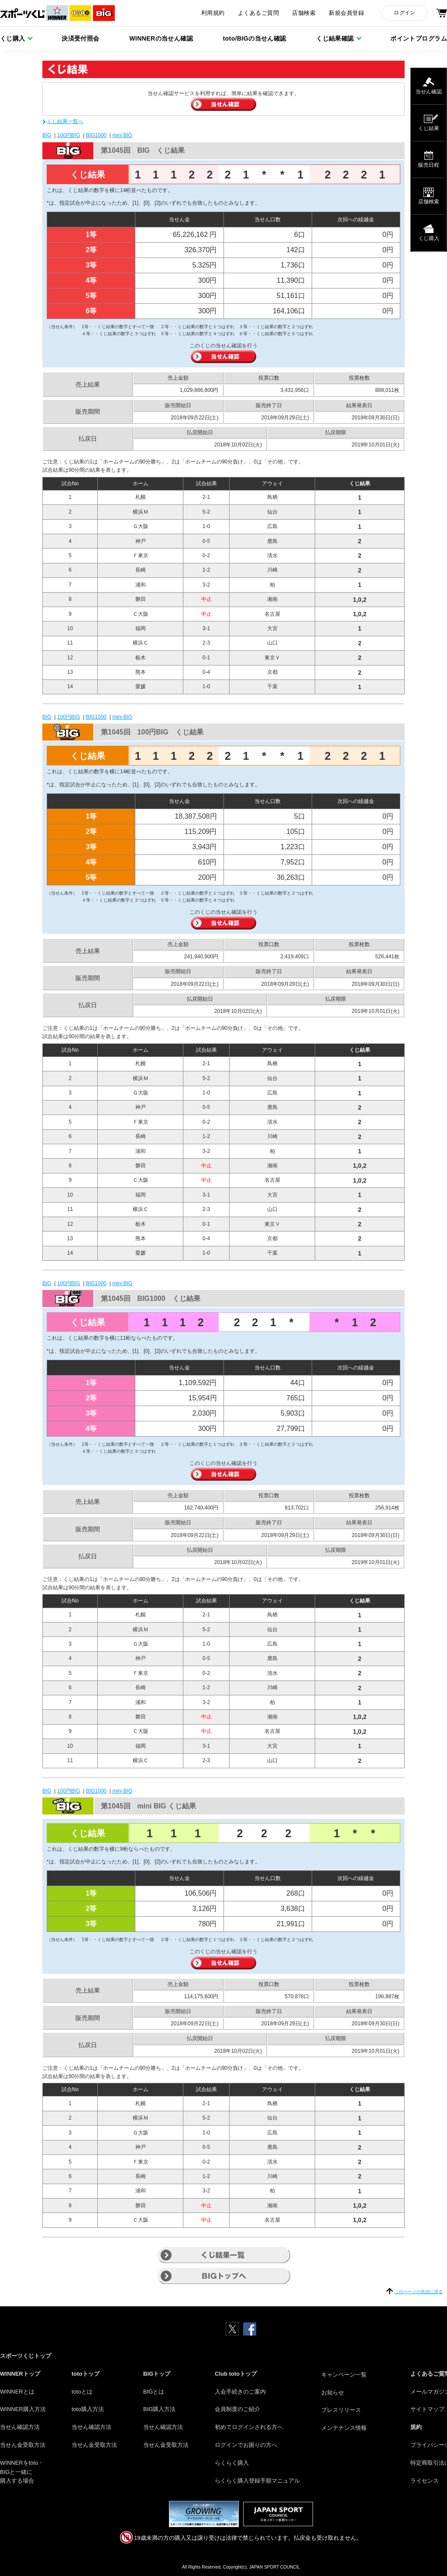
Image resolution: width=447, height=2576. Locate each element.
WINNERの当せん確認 (161, 38)
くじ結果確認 (335, 38)
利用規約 (213, 13)
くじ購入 (12, 38)
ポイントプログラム (418, 38)
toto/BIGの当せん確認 (254, 38)
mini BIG (122, 135)
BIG (47, 135)
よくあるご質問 (258, 13)
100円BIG (68, 135)
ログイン (404, 13)
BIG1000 (96, 135)
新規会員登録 (346, 13)
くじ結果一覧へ (65, 121)
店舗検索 (304, 13)
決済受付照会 (81, 38)
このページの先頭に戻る (419, 2291)
